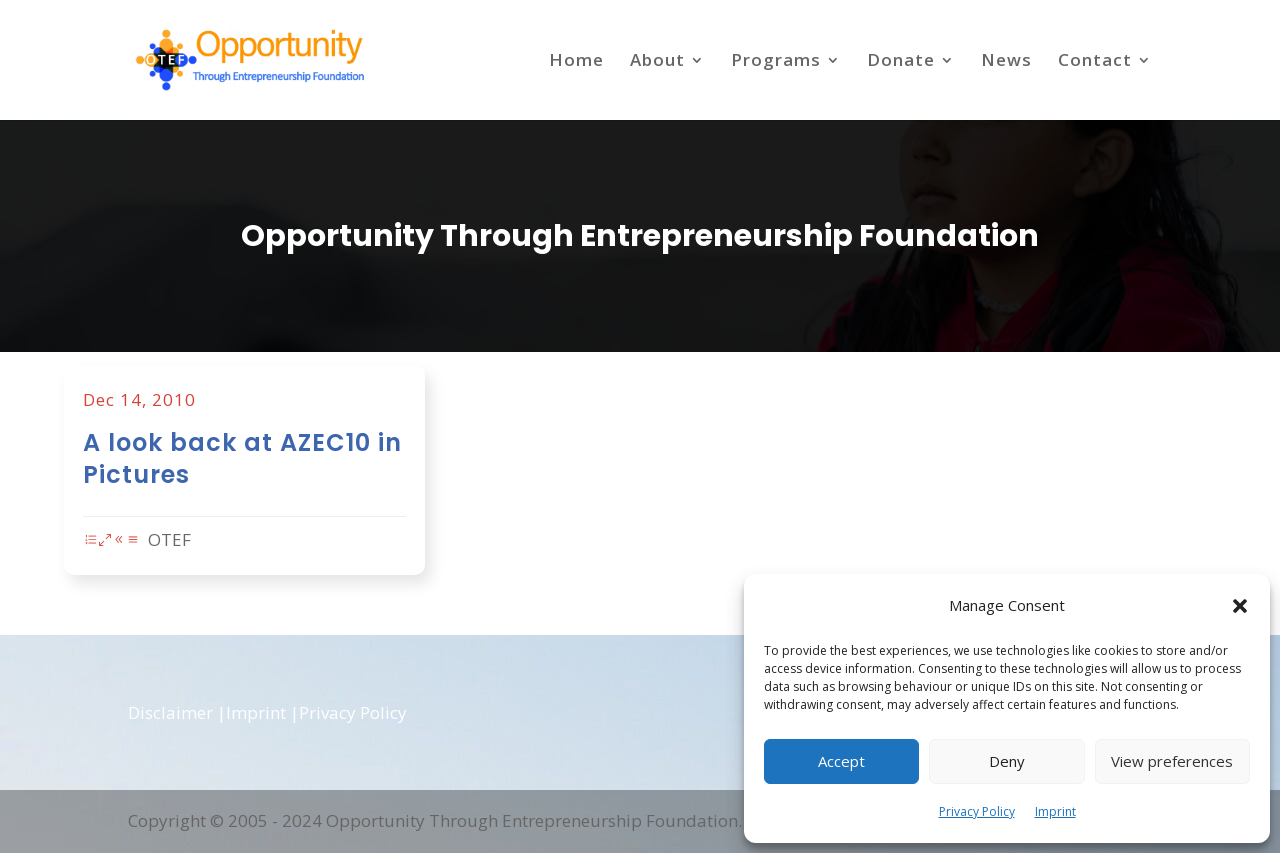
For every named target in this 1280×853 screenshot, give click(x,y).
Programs (776, 62)
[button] (1240, 606)
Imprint (1055, 811)
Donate (901, 62)
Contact (1095, 62)
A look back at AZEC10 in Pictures (281, 460)
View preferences (1172, 761)
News (1006, 62)
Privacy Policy (977, 811)
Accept (841, 761)
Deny (1007, 761)
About (657, 62)
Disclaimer (170, 712)
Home (576, 62)
